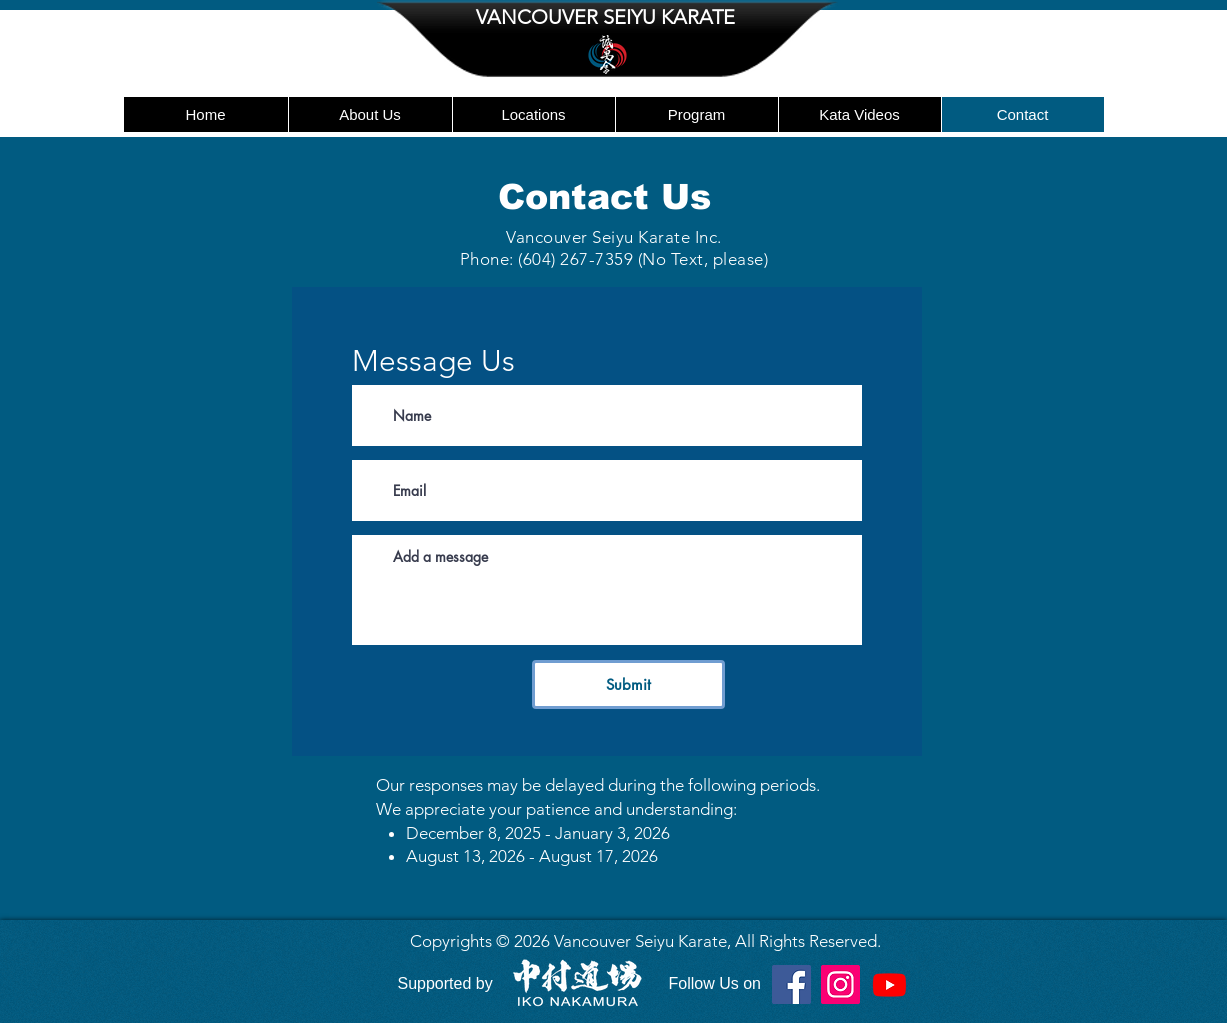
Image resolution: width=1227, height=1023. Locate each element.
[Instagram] (840, 984)
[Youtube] (889, 984)
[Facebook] (791, 984)
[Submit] (628, 684)
